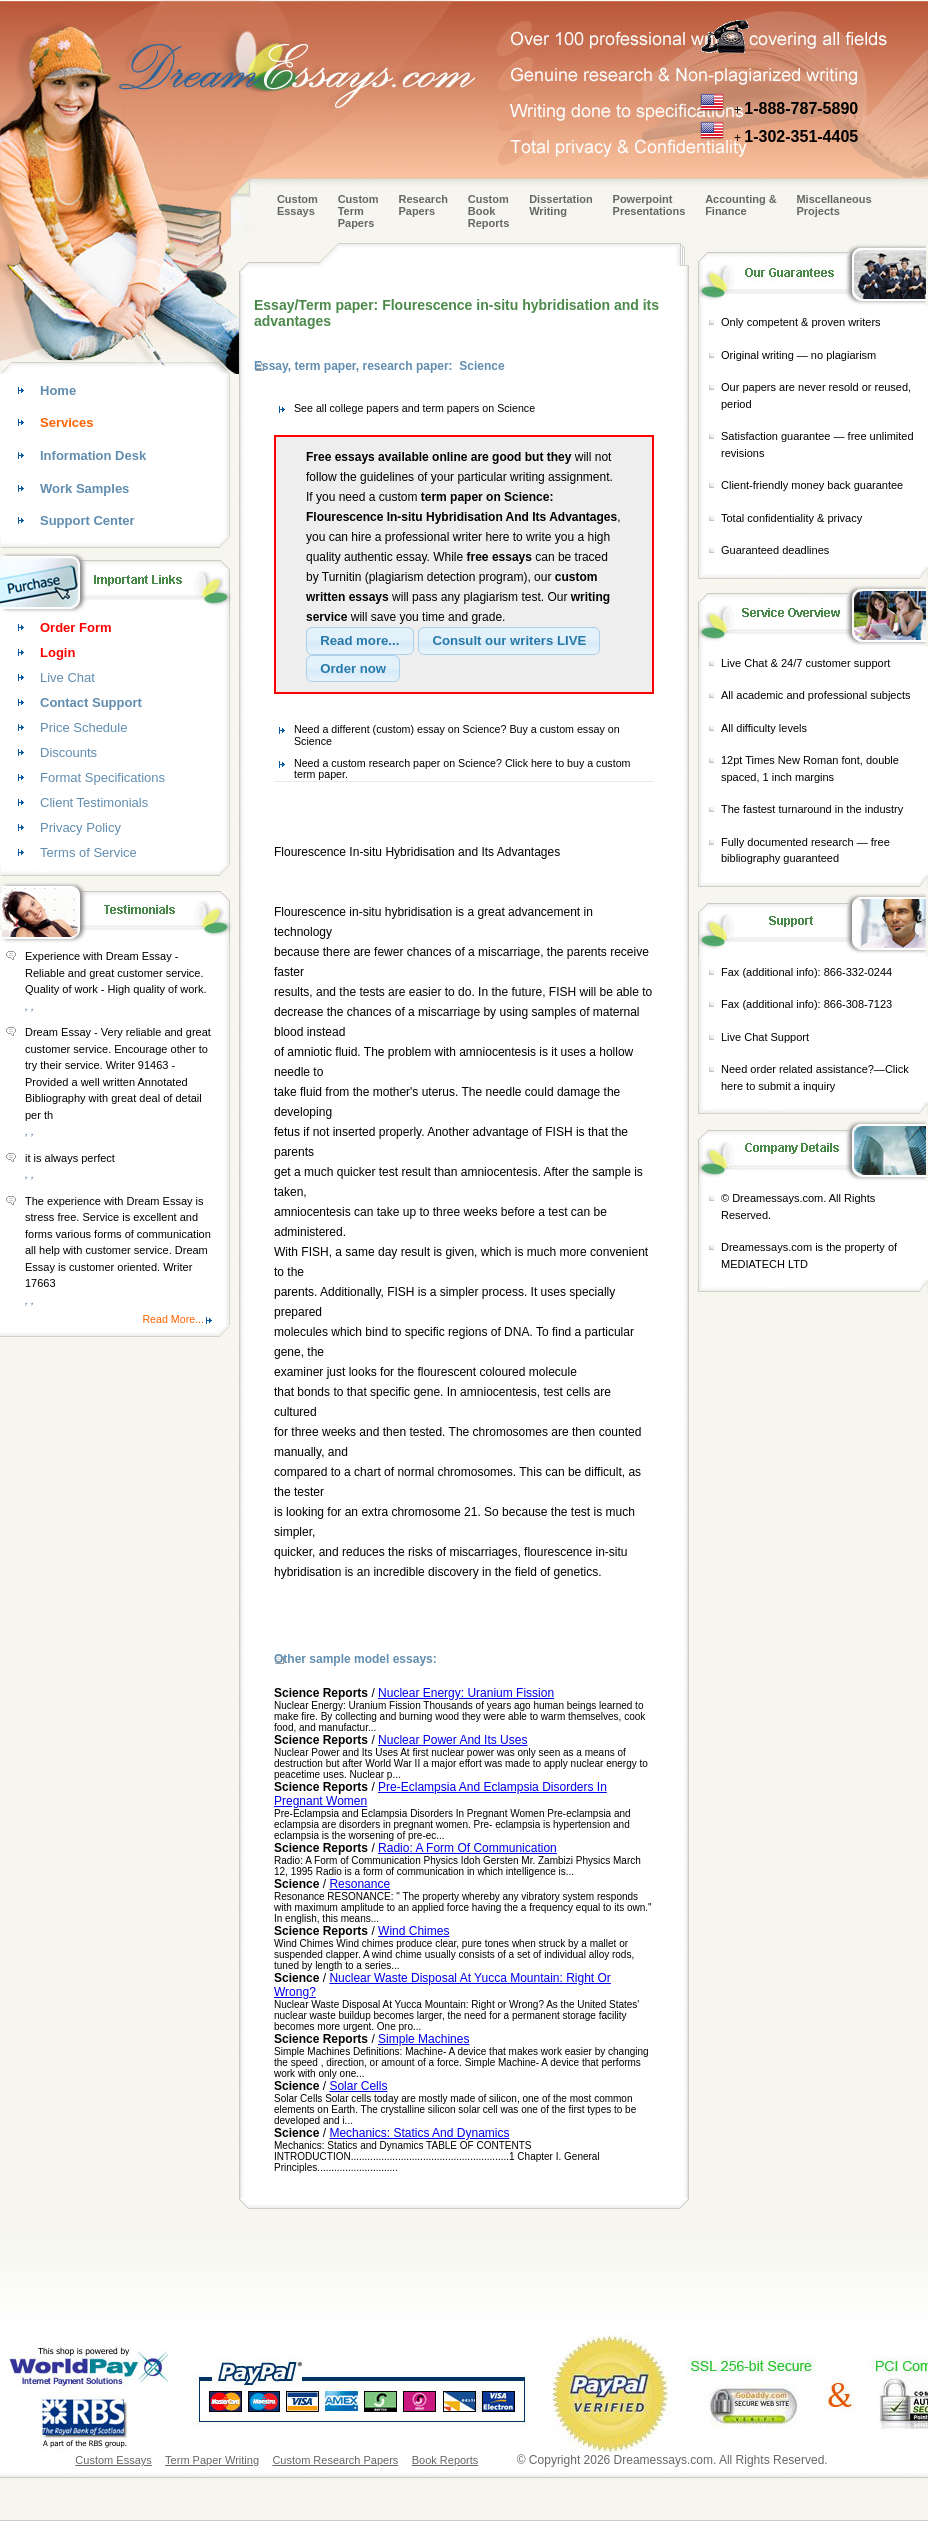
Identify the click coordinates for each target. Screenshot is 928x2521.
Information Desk (93, 455)
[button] (360, 641)
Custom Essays (297, 205)
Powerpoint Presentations (649, 205)
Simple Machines (423, 2039)
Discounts (68, 752)
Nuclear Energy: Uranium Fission (466, 1693)
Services (67, 422)
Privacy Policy (80, 827)
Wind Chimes (413, 1931)
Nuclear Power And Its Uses (452, 1740)
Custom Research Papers (335, 2460)
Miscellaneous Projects (833, 205)
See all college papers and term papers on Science (414, 408)
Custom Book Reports (489, 211)
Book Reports (445, 2460)
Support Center (87, 520)
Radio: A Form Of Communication (467, 1848)
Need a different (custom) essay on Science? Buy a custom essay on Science (457, 735)
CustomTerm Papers (358, 211)
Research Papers (423, 205)
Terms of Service (88, 852)
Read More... (173, 1319)
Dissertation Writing (561, 205)
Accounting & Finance (741, 205)
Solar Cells (358, 2086)
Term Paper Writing (212, 2460)
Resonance (359, 1884)
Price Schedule (83, 727)
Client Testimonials (94, 802)
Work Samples (84, 488)
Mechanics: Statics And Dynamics (419, 2133)
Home (58, 390)
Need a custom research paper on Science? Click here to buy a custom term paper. (462, 769)
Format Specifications (102, 777)
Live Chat (67, 677)
